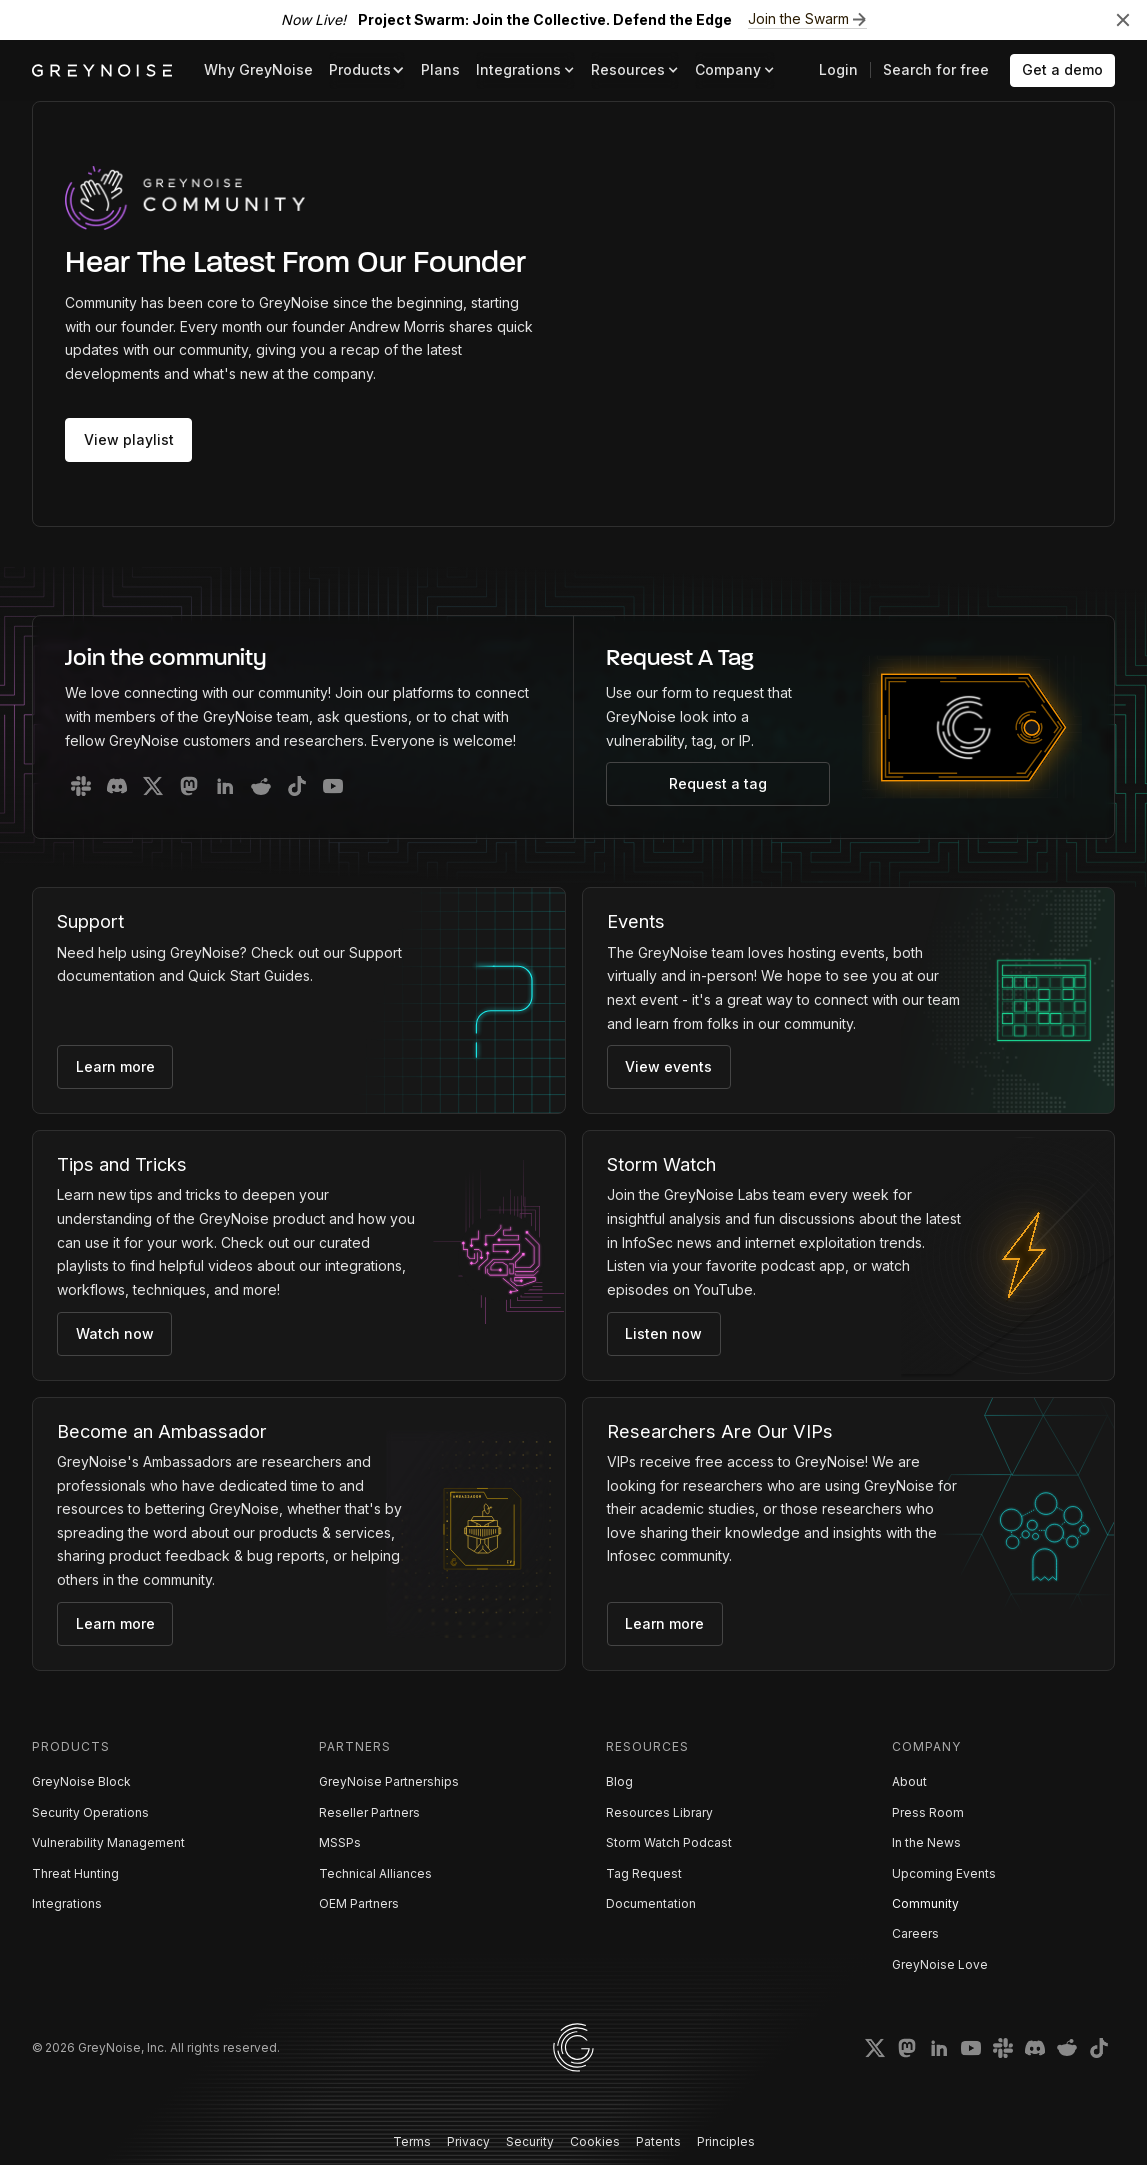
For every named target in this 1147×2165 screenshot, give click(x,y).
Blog (619, 1781)
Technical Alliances (375, 1873)
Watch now (115, 1333)
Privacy (468, 2141)
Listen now (663, 1333)
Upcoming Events (944, 1873)
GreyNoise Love (940, 1964)
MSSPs (340, 1842)
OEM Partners (359, 1903)
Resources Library (659, 1812)
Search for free (936, 69)
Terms (412, 2141)
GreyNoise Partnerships (389, 1781)
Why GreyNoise (258, 69)
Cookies (595, 2141)
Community (925, 1903)
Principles (726, 2141)
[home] (102, 70)
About (909, 1781)
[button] (367, 70)
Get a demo (1062, 69)
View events (668, 1066)
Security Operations (90, 1812)
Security (530, 2141)
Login (838, 69)
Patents (658, 2141)
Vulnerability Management (108, 1842)
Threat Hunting (75, 1873)
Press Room (928, 1812)
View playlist (129, 439)
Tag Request (644, 1873)
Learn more (115, 1066)
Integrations (67, 1903)
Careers (915, 1933)
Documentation (651, 1903)
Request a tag (718, 783)
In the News (926, 1842)
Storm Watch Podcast (669, 1842)
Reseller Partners (369, 1812)
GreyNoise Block (81, 1781)
